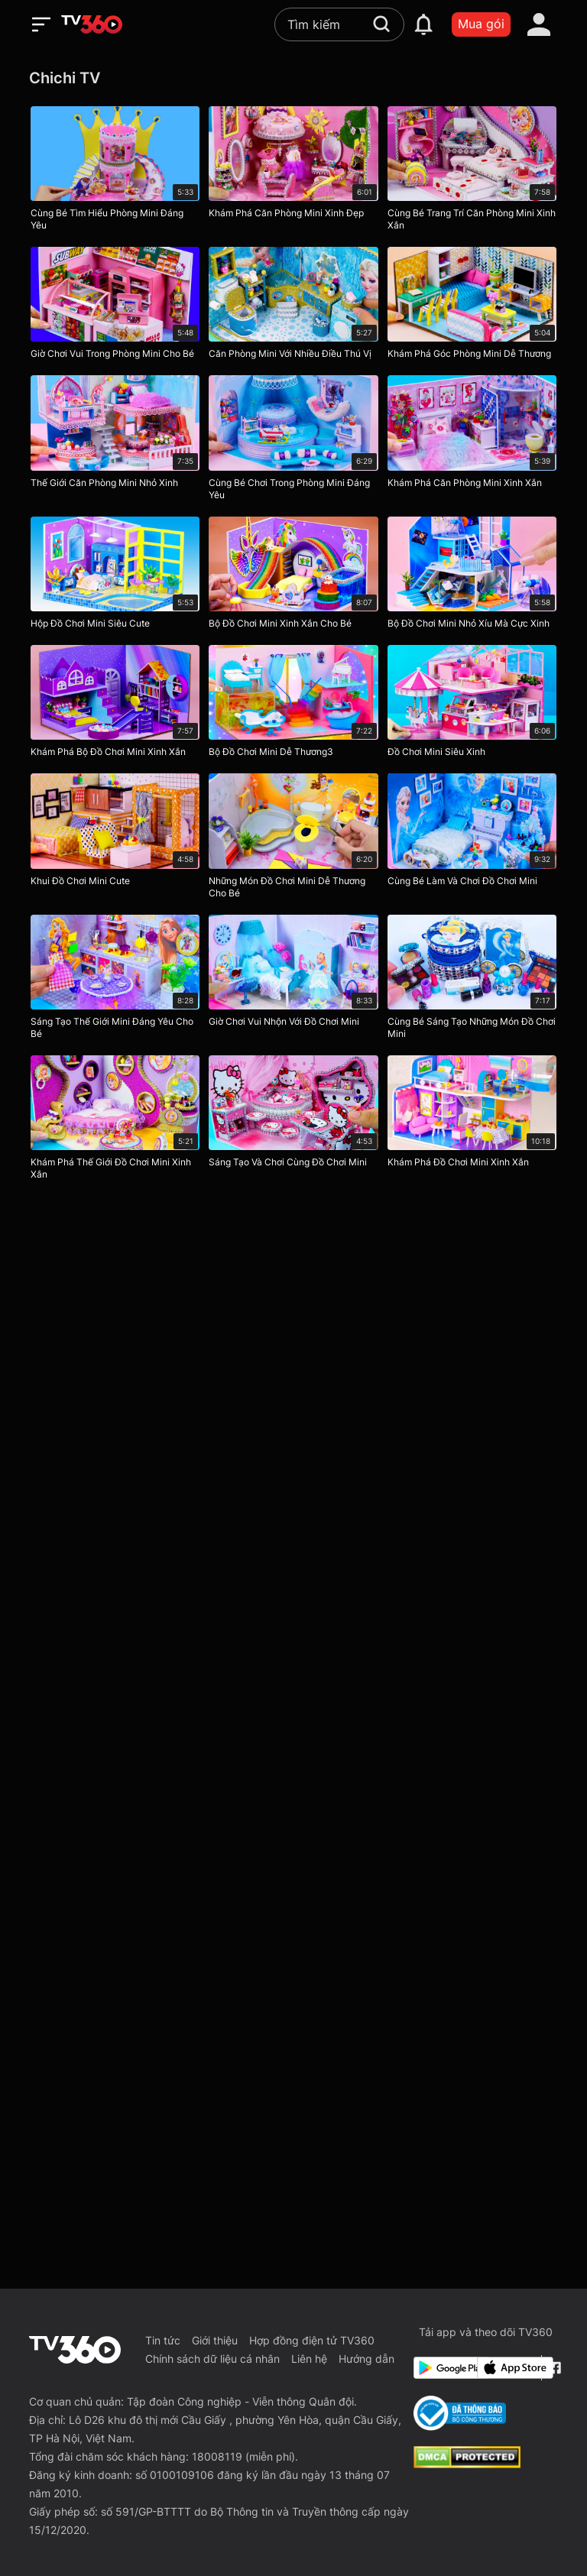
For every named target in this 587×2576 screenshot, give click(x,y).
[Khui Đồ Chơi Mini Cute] (115, 839)
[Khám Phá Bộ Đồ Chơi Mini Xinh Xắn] (115, 704)
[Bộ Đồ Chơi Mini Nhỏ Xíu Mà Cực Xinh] (472, 576)
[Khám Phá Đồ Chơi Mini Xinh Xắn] (472, 1121)
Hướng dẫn (366, 2358)
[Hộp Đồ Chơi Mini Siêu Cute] (115, 576)
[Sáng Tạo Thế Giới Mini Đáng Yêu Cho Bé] (115, 980)
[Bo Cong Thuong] (459, 2413)
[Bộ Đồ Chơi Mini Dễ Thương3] (293, 704)
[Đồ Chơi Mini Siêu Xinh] (472, 704)
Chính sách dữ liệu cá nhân (212, 2358)
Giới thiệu (215, 2340)
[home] (91, 24)
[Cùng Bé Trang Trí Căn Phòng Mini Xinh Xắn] (472, 172)
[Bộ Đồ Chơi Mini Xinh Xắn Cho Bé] (293, 576)
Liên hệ (309, 2358)
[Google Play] (442, 2367)
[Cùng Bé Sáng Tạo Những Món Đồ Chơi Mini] (472, 980)
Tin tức (162, 2340)
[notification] (423, 24)
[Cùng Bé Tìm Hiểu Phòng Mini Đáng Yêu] (115, 172)
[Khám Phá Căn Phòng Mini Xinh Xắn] (472, 441)
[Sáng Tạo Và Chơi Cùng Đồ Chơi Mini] (293, 1121)
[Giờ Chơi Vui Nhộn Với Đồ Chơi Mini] (293, 980)
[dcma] (467, 2463)
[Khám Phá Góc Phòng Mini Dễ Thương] (472, 306)
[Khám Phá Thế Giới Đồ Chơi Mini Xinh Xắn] (115, 1121)
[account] (539, 24)
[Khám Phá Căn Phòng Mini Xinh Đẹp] (293, 172)
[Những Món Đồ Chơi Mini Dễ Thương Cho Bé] (293, 839)
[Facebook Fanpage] (553, 2367)
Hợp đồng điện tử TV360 (312, 2340)
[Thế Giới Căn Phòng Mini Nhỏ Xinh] (115, 441)
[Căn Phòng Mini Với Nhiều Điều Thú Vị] (293, 306)
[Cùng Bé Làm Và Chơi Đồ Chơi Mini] (472, 839)
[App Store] (506, 2367)
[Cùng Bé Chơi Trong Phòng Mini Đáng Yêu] (293, 441)
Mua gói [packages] (481, 23)
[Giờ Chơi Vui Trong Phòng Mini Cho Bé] (115, 306)
